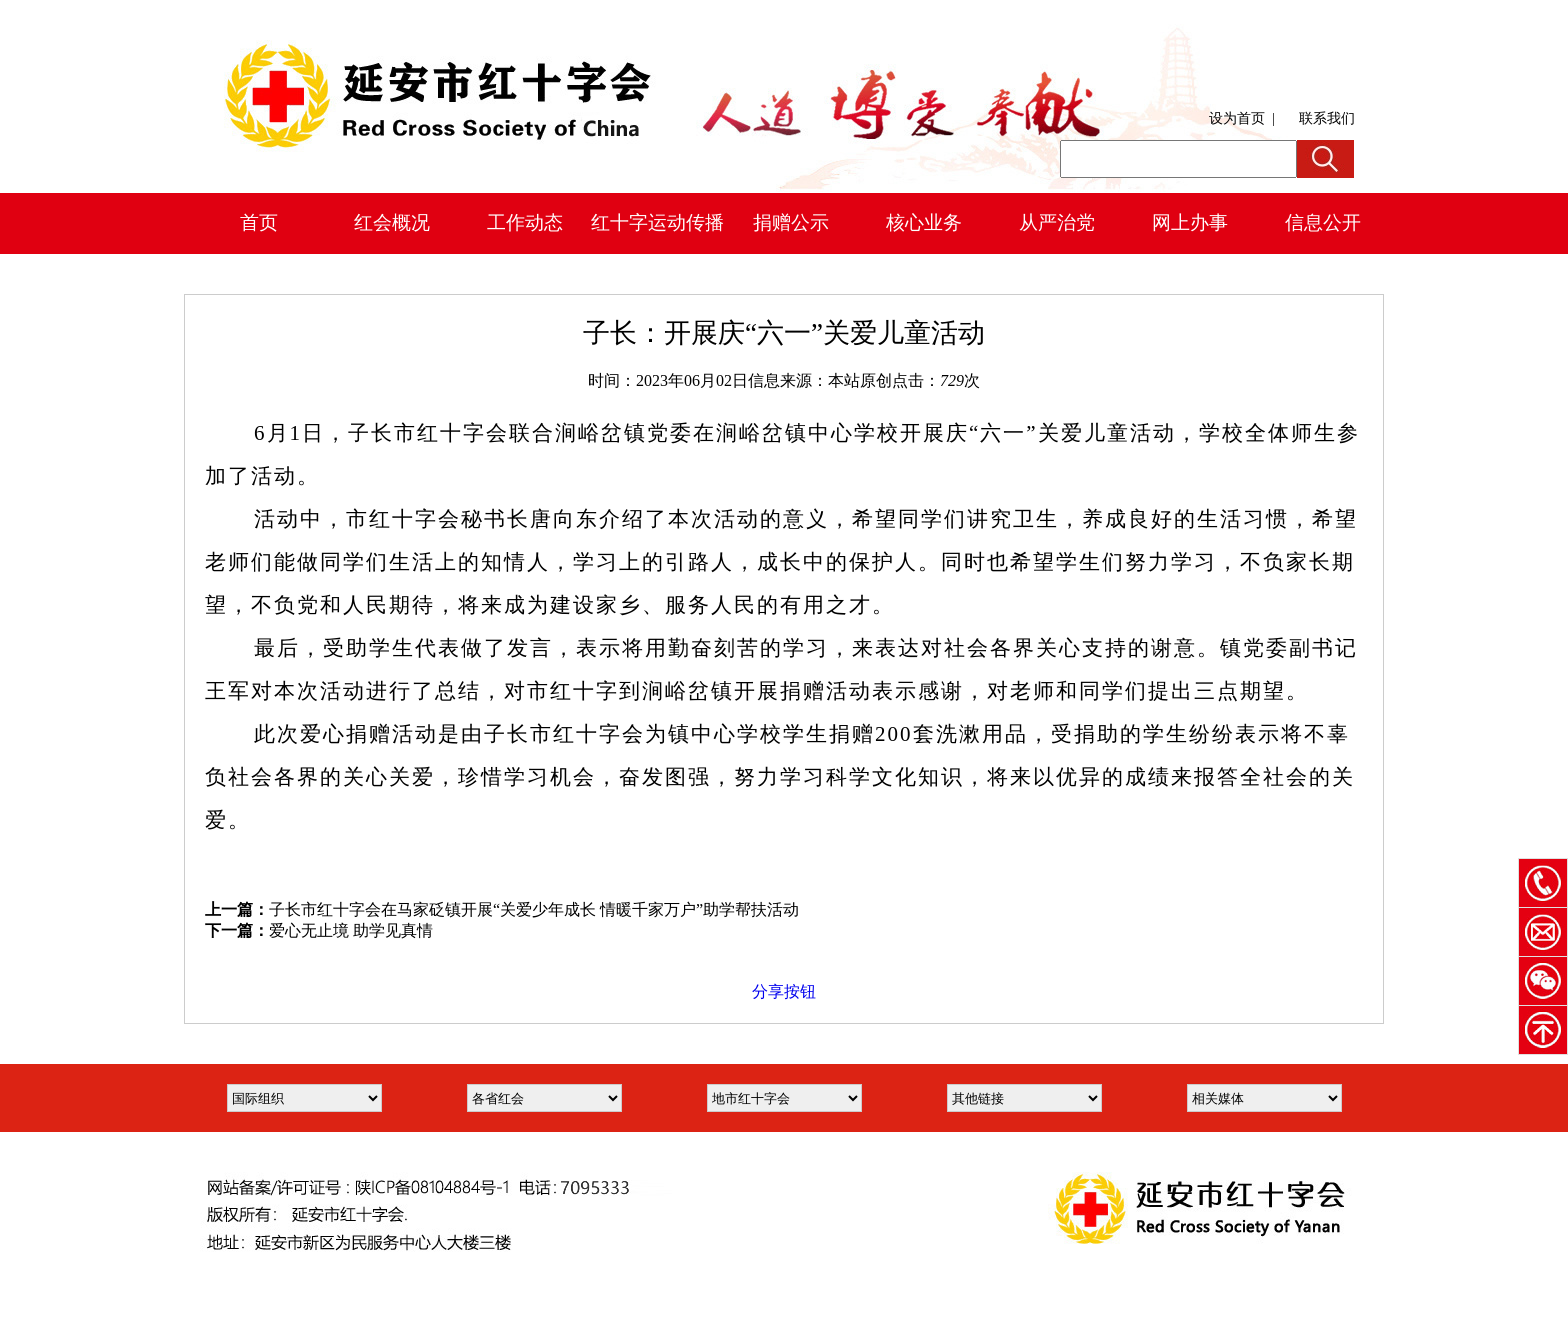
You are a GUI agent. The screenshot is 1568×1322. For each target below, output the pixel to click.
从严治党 (1057, 222)
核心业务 (924, 222)
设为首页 (1237, 118)
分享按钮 (784, 991)
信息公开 (1323, 222)
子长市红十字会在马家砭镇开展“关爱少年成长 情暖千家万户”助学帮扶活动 (534, 909)
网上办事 (1190, 222)
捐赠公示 (791, 222)
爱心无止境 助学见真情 (351, 930)
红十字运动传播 (657, 222)
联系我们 (1327, 118)
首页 (259, 222)
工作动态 (525, 222)
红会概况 (392, 222)
